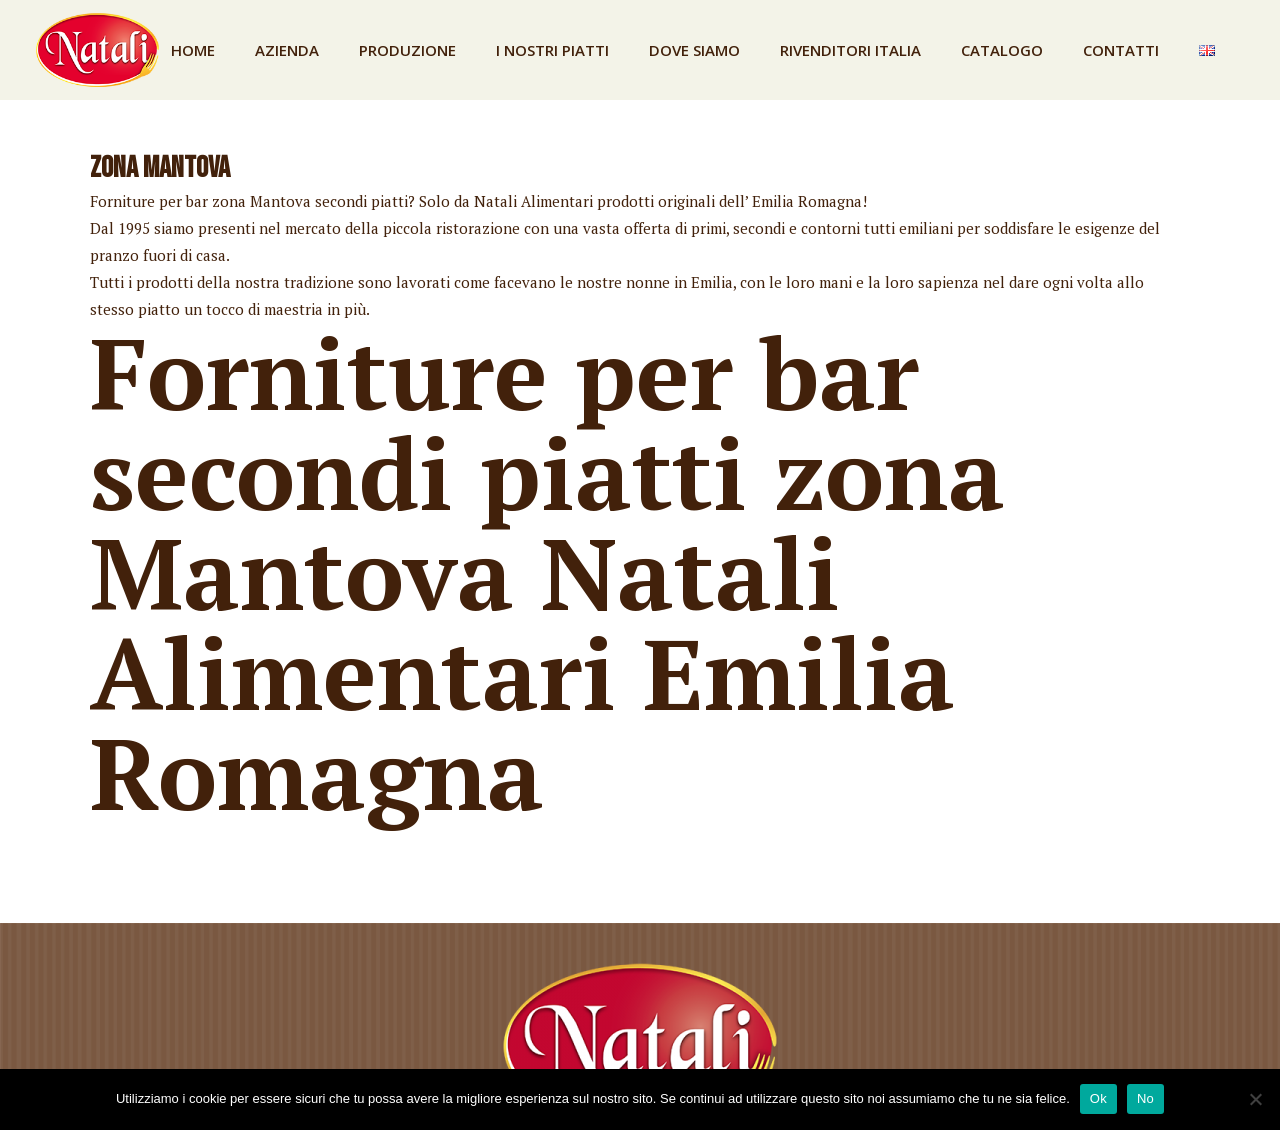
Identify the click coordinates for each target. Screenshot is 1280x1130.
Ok (1098, 1098)
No (1145, 1098)
